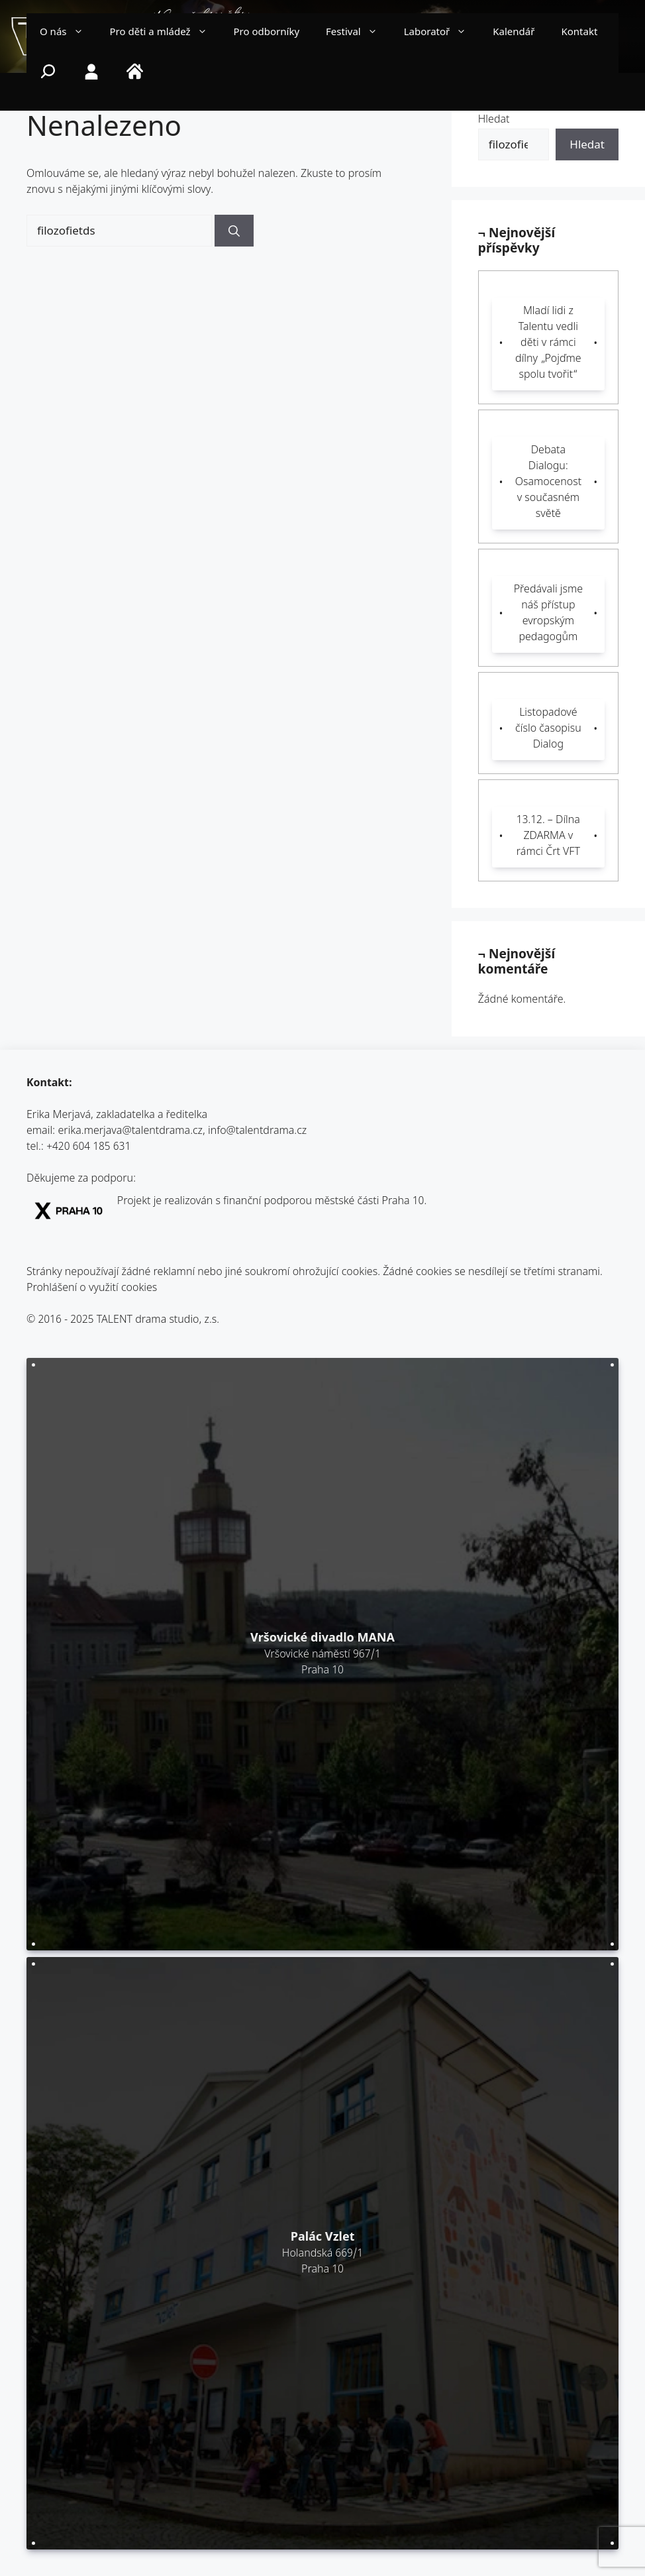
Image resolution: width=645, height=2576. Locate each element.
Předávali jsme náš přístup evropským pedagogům (548, 614)
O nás (68, 33)
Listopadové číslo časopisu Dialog (548, 729)
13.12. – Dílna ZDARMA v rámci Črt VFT (548, 837)
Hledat (494, 120)
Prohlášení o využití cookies (91, 1289)
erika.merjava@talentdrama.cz (130, 1132)
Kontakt (579, 33)
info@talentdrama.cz (257, 1132)
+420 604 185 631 (88, 1147)
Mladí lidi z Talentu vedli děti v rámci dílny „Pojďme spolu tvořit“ (548, 343)
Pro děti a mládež (165, 33)
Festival (358, 33)
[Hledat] (234, 231)
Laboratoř (442, 33)
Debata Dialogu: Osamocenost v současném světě (548, 483)
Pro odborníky (267, 33)
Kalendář (513, 33)
